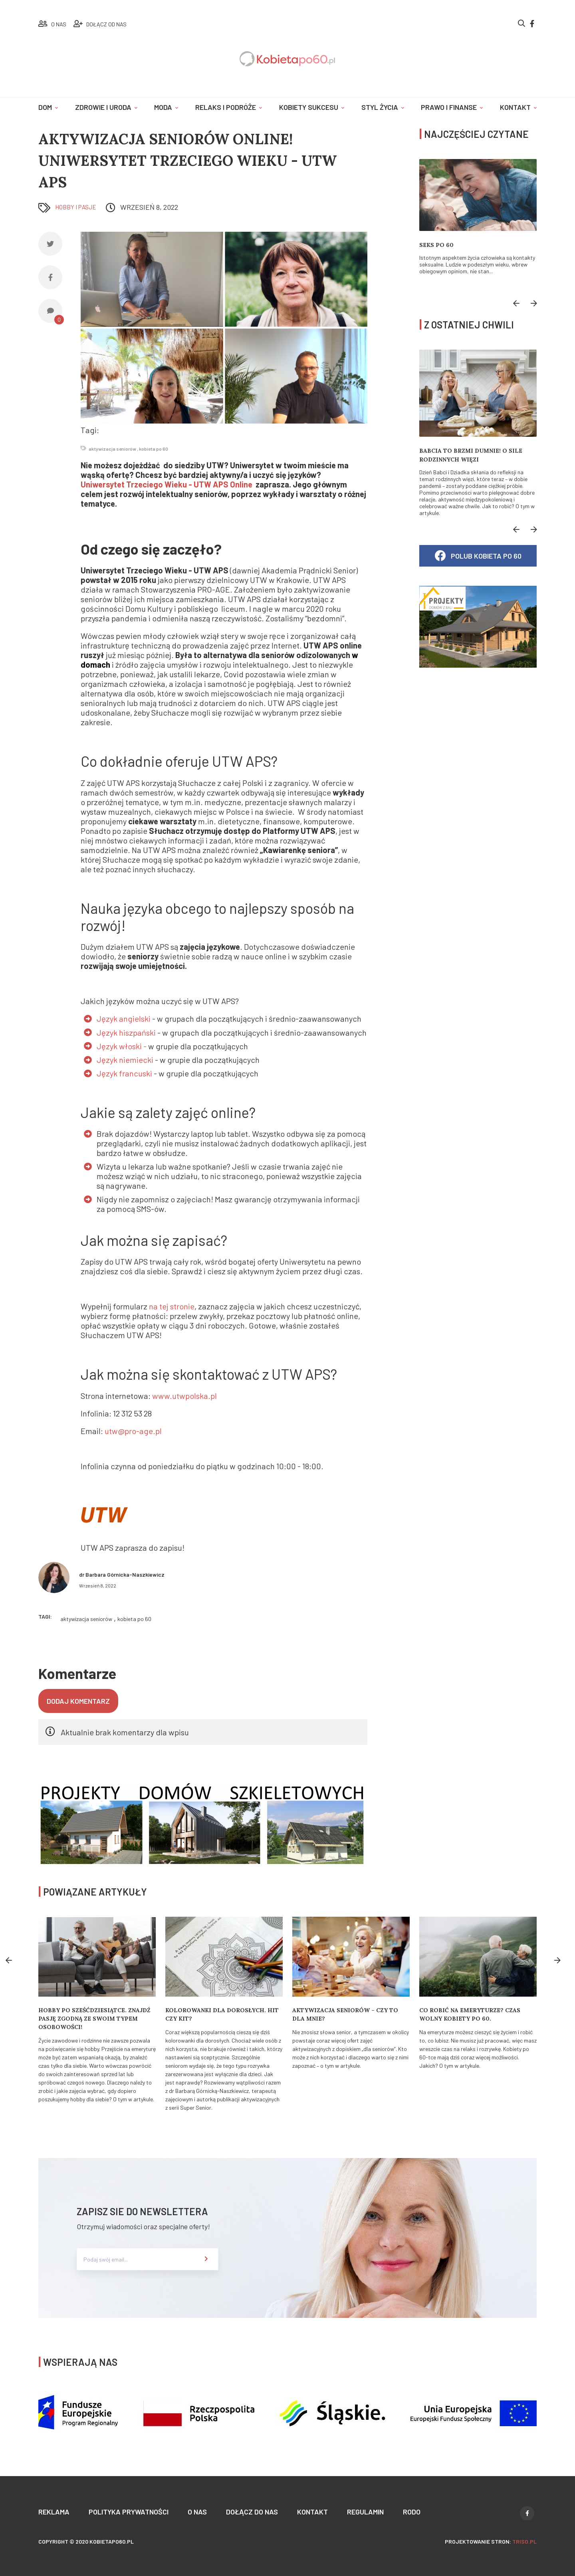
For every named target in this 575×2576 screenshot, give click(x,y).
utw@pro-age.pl (133, 1431)
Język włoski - (122, 1046)
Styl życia (379, 107)
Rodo (411, 2511)
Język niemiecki (125, 1059)
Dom (45, 107)
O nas (197, 2511)
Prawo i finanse (449, 107)
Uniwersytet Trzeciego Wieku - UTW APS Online (168, 484)
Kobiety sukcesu (308, 107)
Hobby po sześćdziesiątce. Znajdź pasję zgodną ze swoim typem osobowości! (94, 2019)
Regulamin (365, 2511)
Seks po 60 (436, 245)
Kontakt (515, 107)
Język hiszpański (127, 1032)
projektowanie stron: (491, 2541)
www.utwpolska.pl (184, 1395)
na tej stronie (171, 1306)
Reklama (53, 2511)
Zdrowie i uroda (103, 107)
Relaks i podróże (225, 107)
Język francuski (125, 1073)
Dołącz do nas (252, 2511)
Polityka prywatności (129, 2511)
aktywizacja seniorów (112, 449)
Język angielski (124, 1019)
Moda (163, 107)
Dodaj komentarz (78, 1701)
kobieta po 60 (153, 449)
